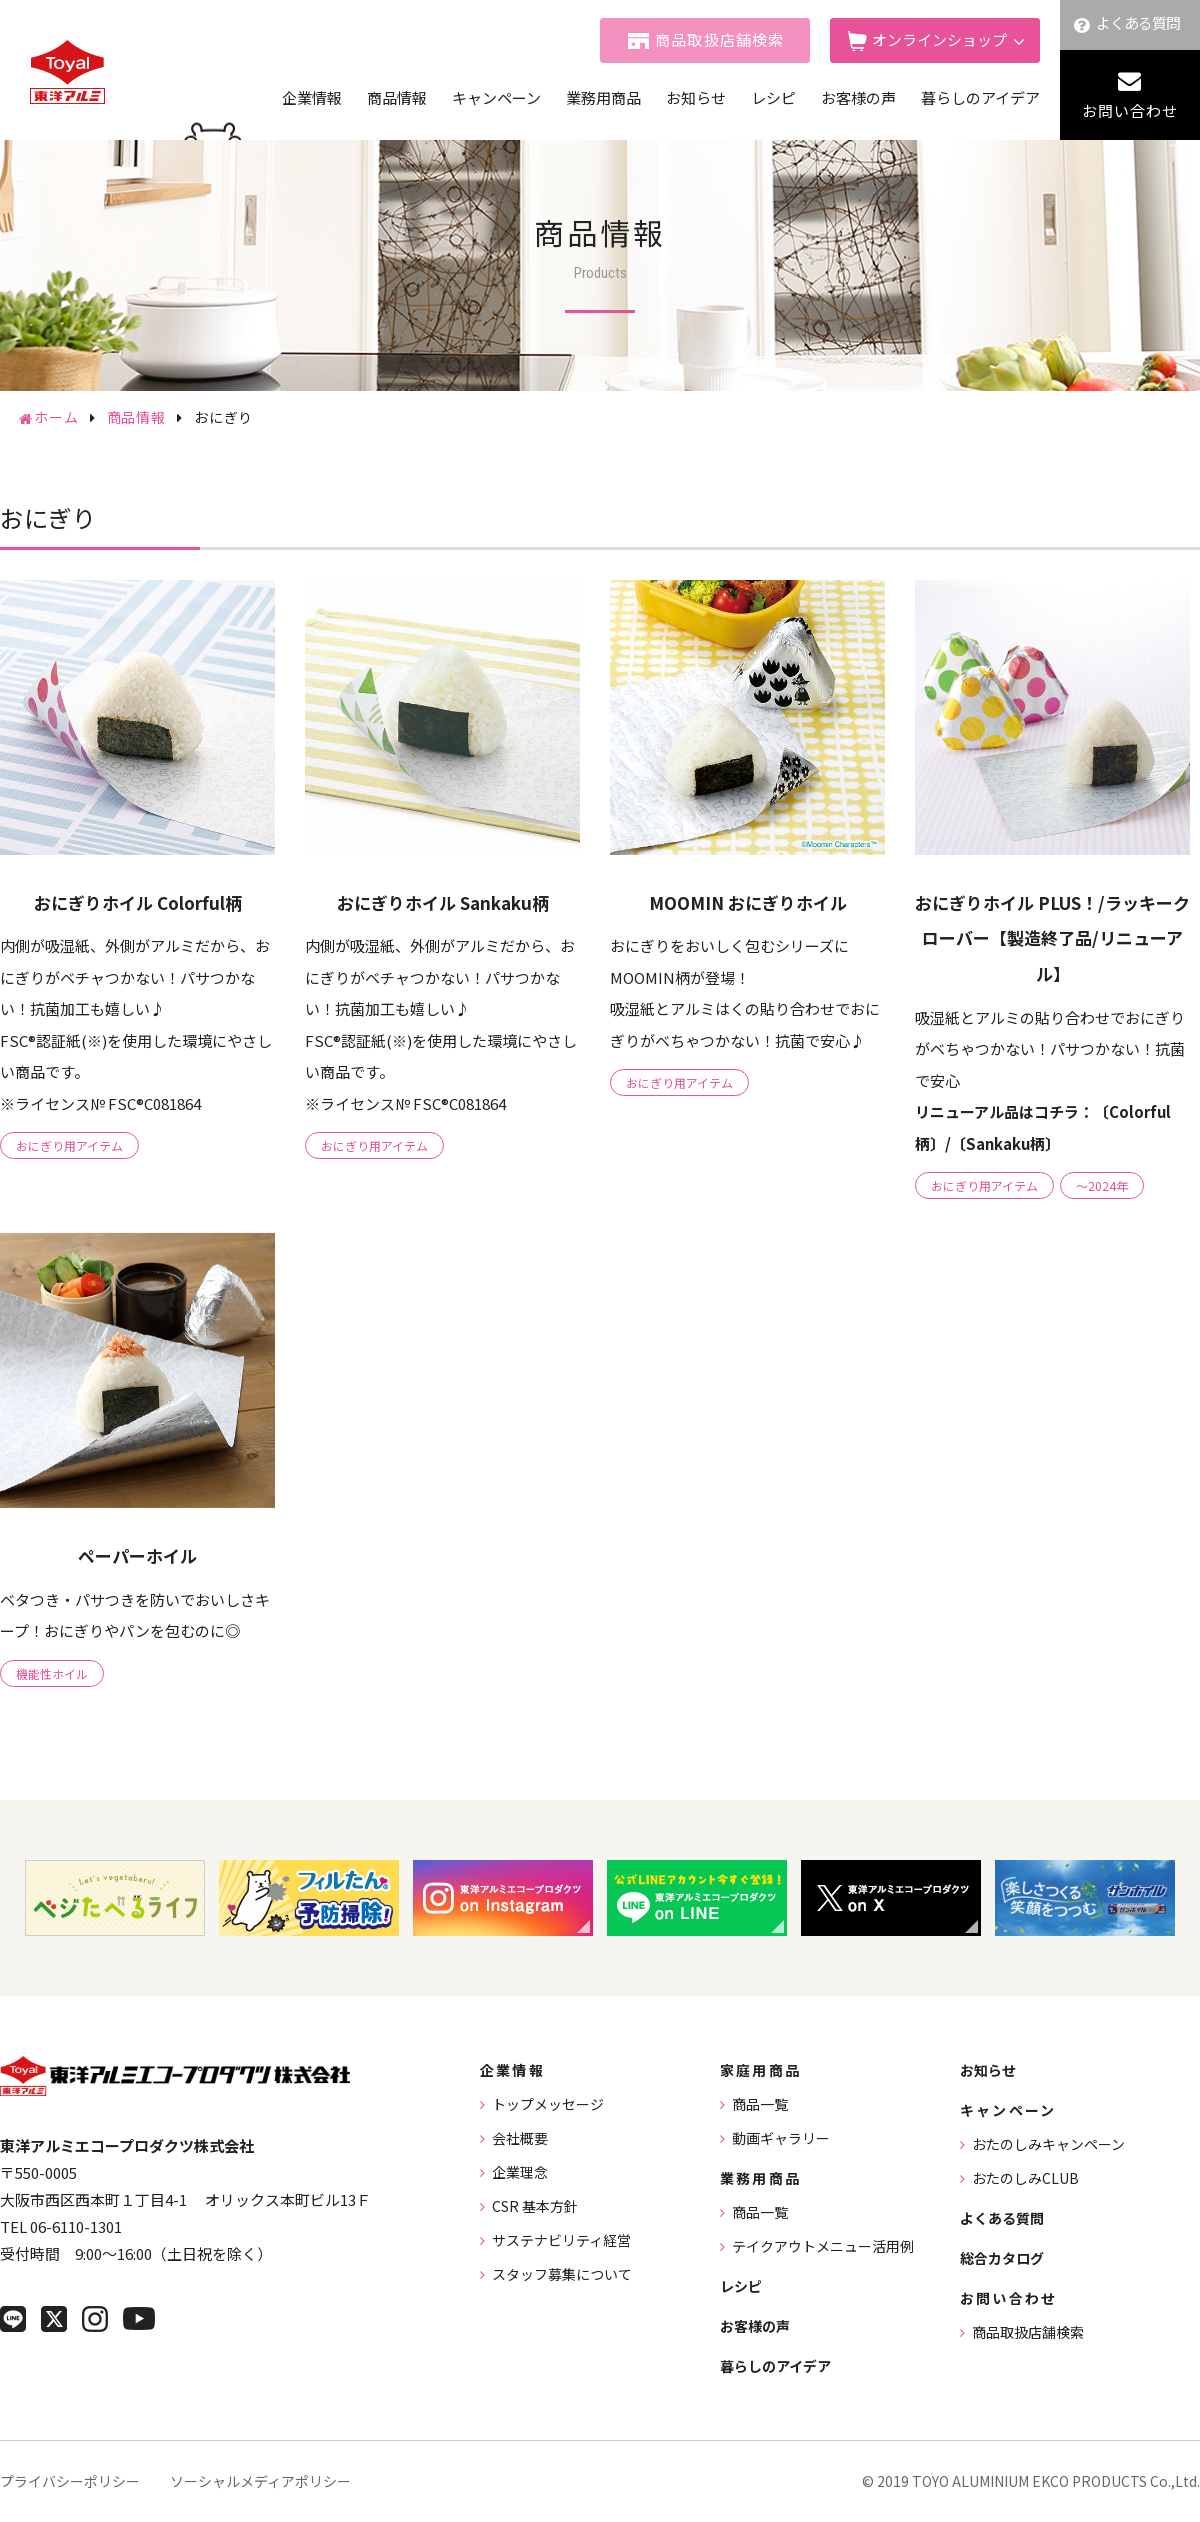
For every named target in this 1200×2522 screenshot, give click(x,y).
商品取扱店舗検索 (720, 39)
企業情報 (312, 97)
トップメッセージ (548, 2104)
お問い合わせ (1130, 110)
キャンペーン (496, 97)
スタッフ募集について (562, 2274)
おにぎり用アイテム (69, 1145)
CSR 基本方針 (535, 2206)
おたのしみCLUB (1025, 2178)
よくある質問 (1138, 22)
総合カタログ (1002, 2258)
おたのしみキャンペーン (1048, 2144)
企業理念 (520, 2172)
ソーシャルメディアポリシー (260, 2481)
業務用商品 (603, 97)
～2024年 (1102, 1185)
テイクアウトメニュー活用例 (823, 2246)
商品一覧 (760, 2104)
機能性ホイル (52, 1673)
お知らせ (696, 97)
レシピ (773, 97)
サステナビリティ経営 (561, 2240)
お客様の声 (858, 97)
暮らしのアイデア (980, 97)
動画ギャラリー (781, 2138)
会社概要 (520, 2138)
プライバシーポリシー (70, 2481)
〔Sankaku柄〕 (1005, 1143)
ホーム (56, 417)
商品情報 (397, 97)
